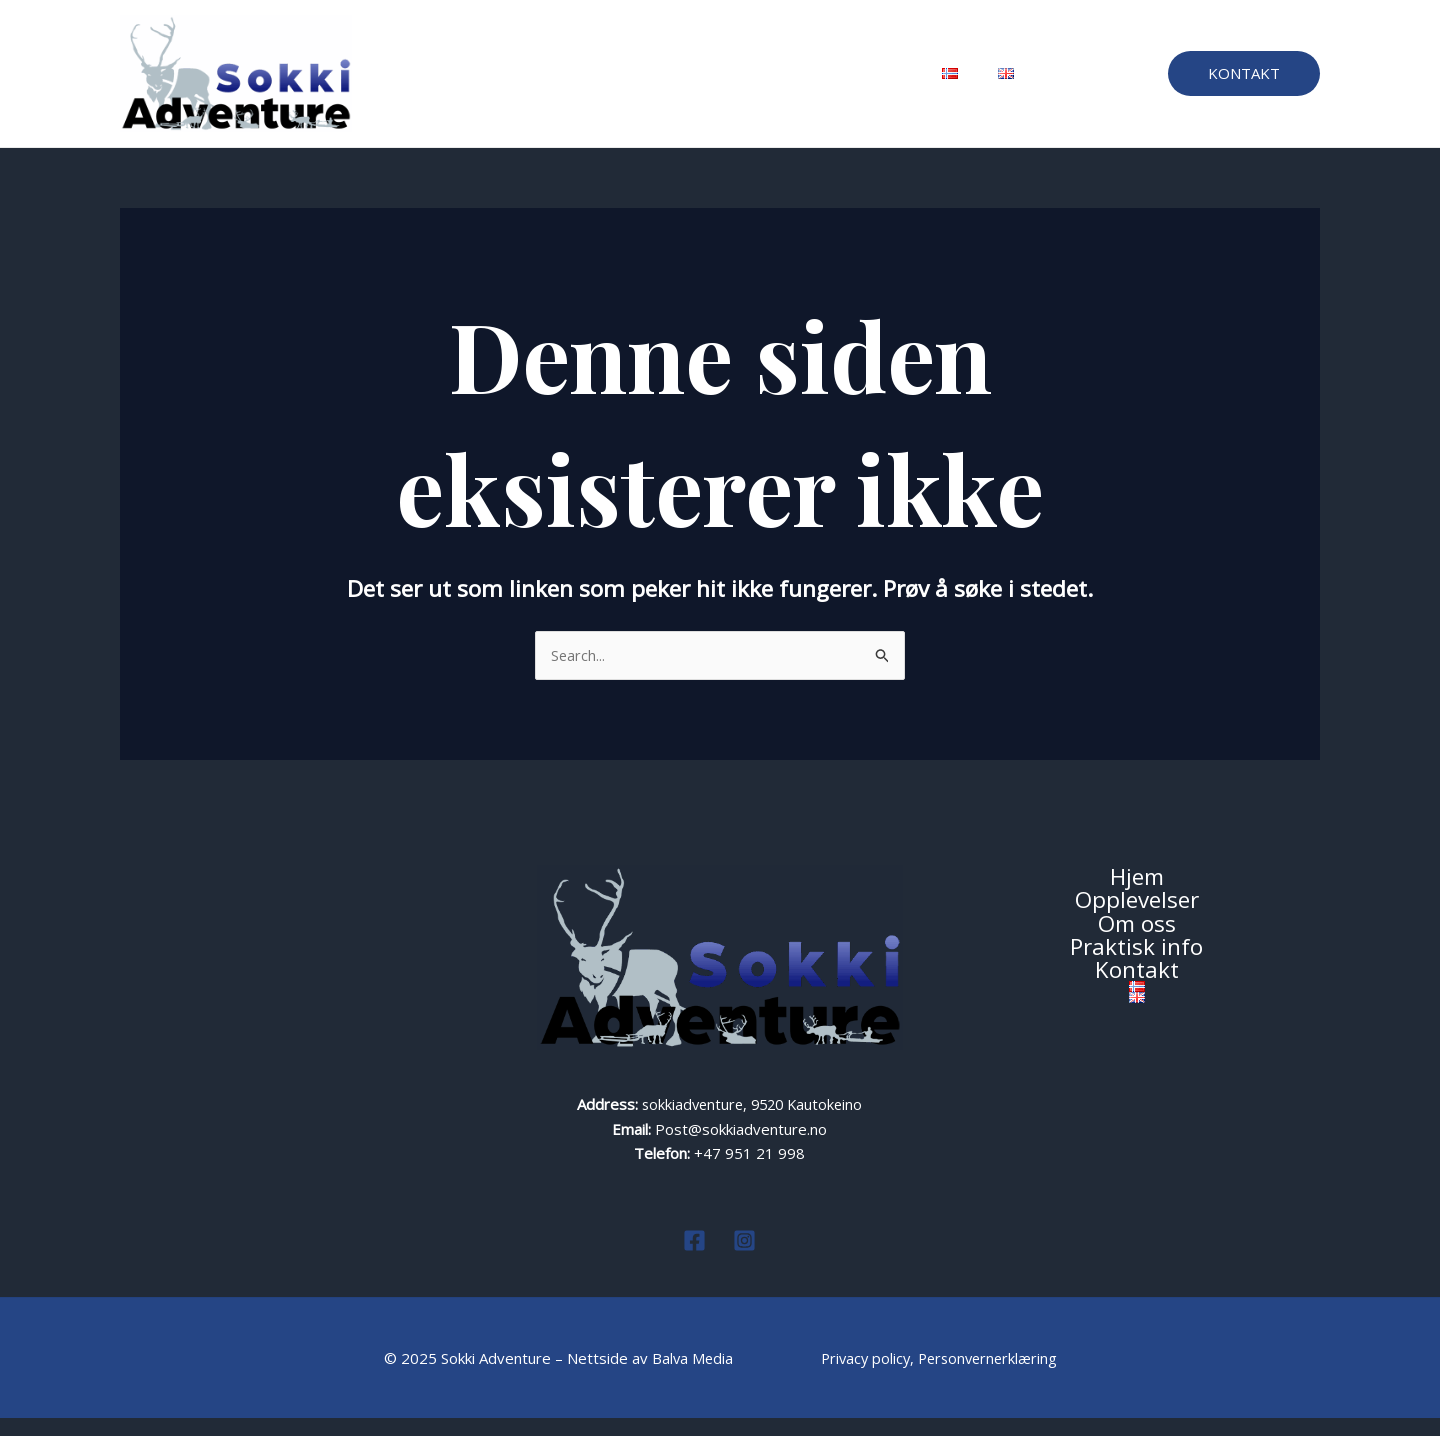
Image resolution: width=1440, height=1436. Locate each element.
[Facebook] (694, 1258)
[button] (1244, 82)
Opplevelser (567, 82)
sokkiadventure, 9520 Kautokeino (752, 1123)
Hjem (476, 82)
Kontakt (865, 82)
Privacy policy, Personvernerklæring (940, 1376)
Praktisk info (766, 82)
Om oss (667, 82)
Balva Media (689, 1376)
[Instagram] (744, 1258)
